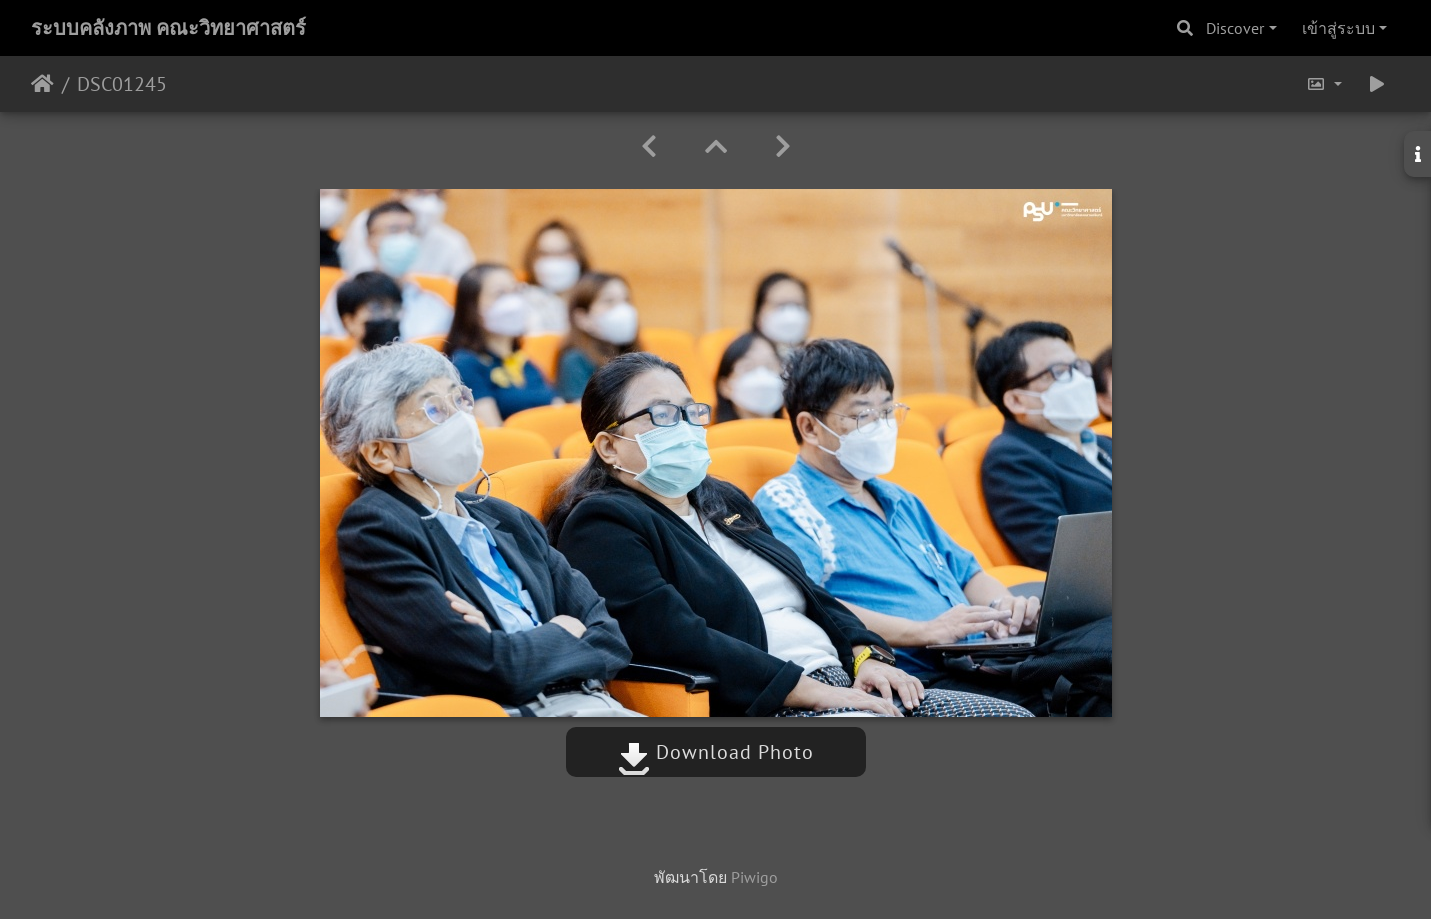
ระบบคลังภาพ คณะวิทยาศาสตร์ (168, 28)
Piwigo (754, 877)
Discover (1235, 28)
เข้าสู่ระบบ (1338, 28)
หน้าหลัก (42, 84)
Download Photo (716, 752)
